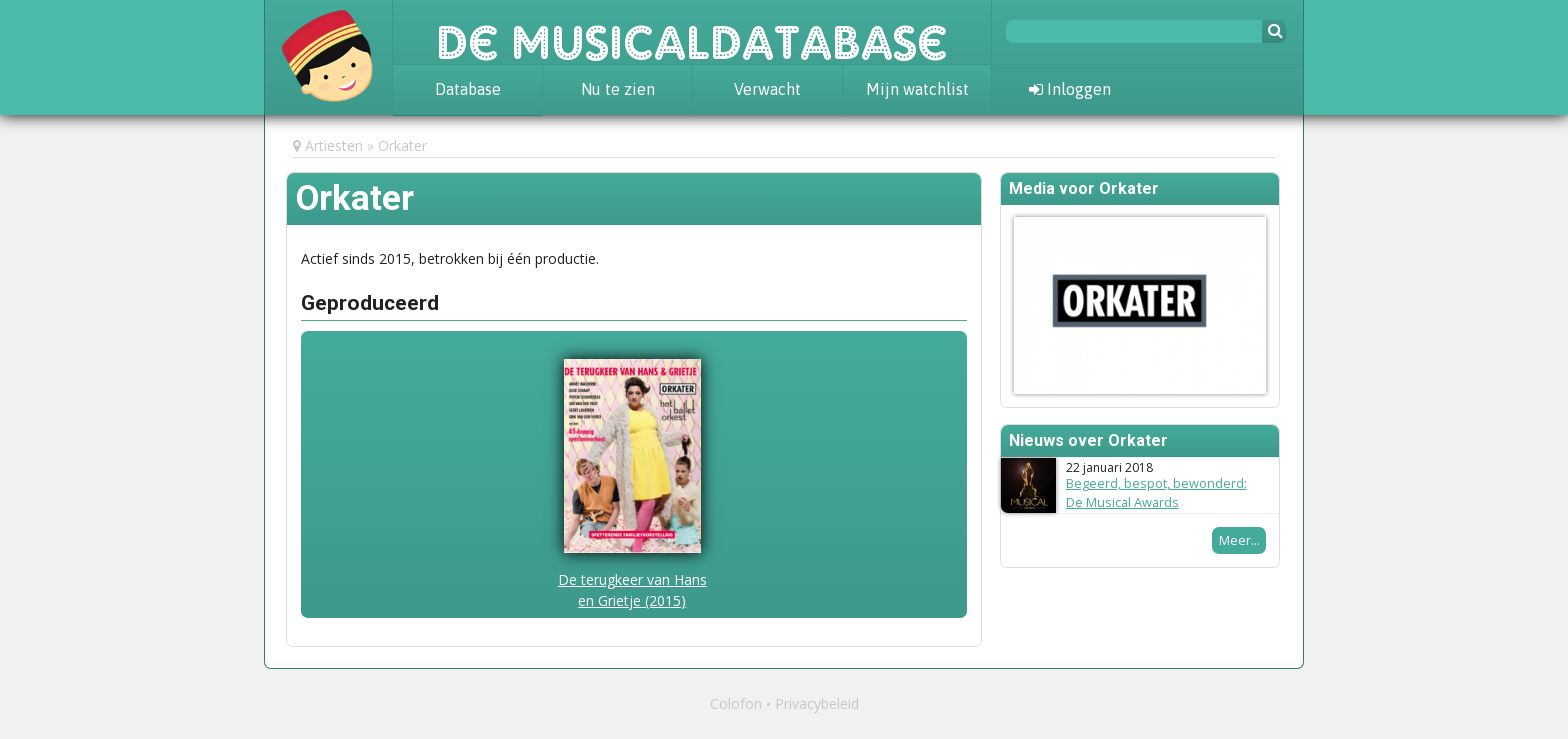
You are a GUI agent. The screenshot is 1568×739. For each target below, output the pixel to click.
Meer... (1239, 540)
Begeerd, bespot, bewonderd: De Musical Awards (1156, 492)
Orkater (402, 145)
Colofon (736, 703)
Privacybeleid (817, 703)
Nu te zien (618, 89)
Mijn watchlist (917, 89)
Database (468, 89)
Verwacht (767, 89)
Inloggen (1070, 89)
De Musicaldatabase (692, 32)
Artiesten (334, 145)
